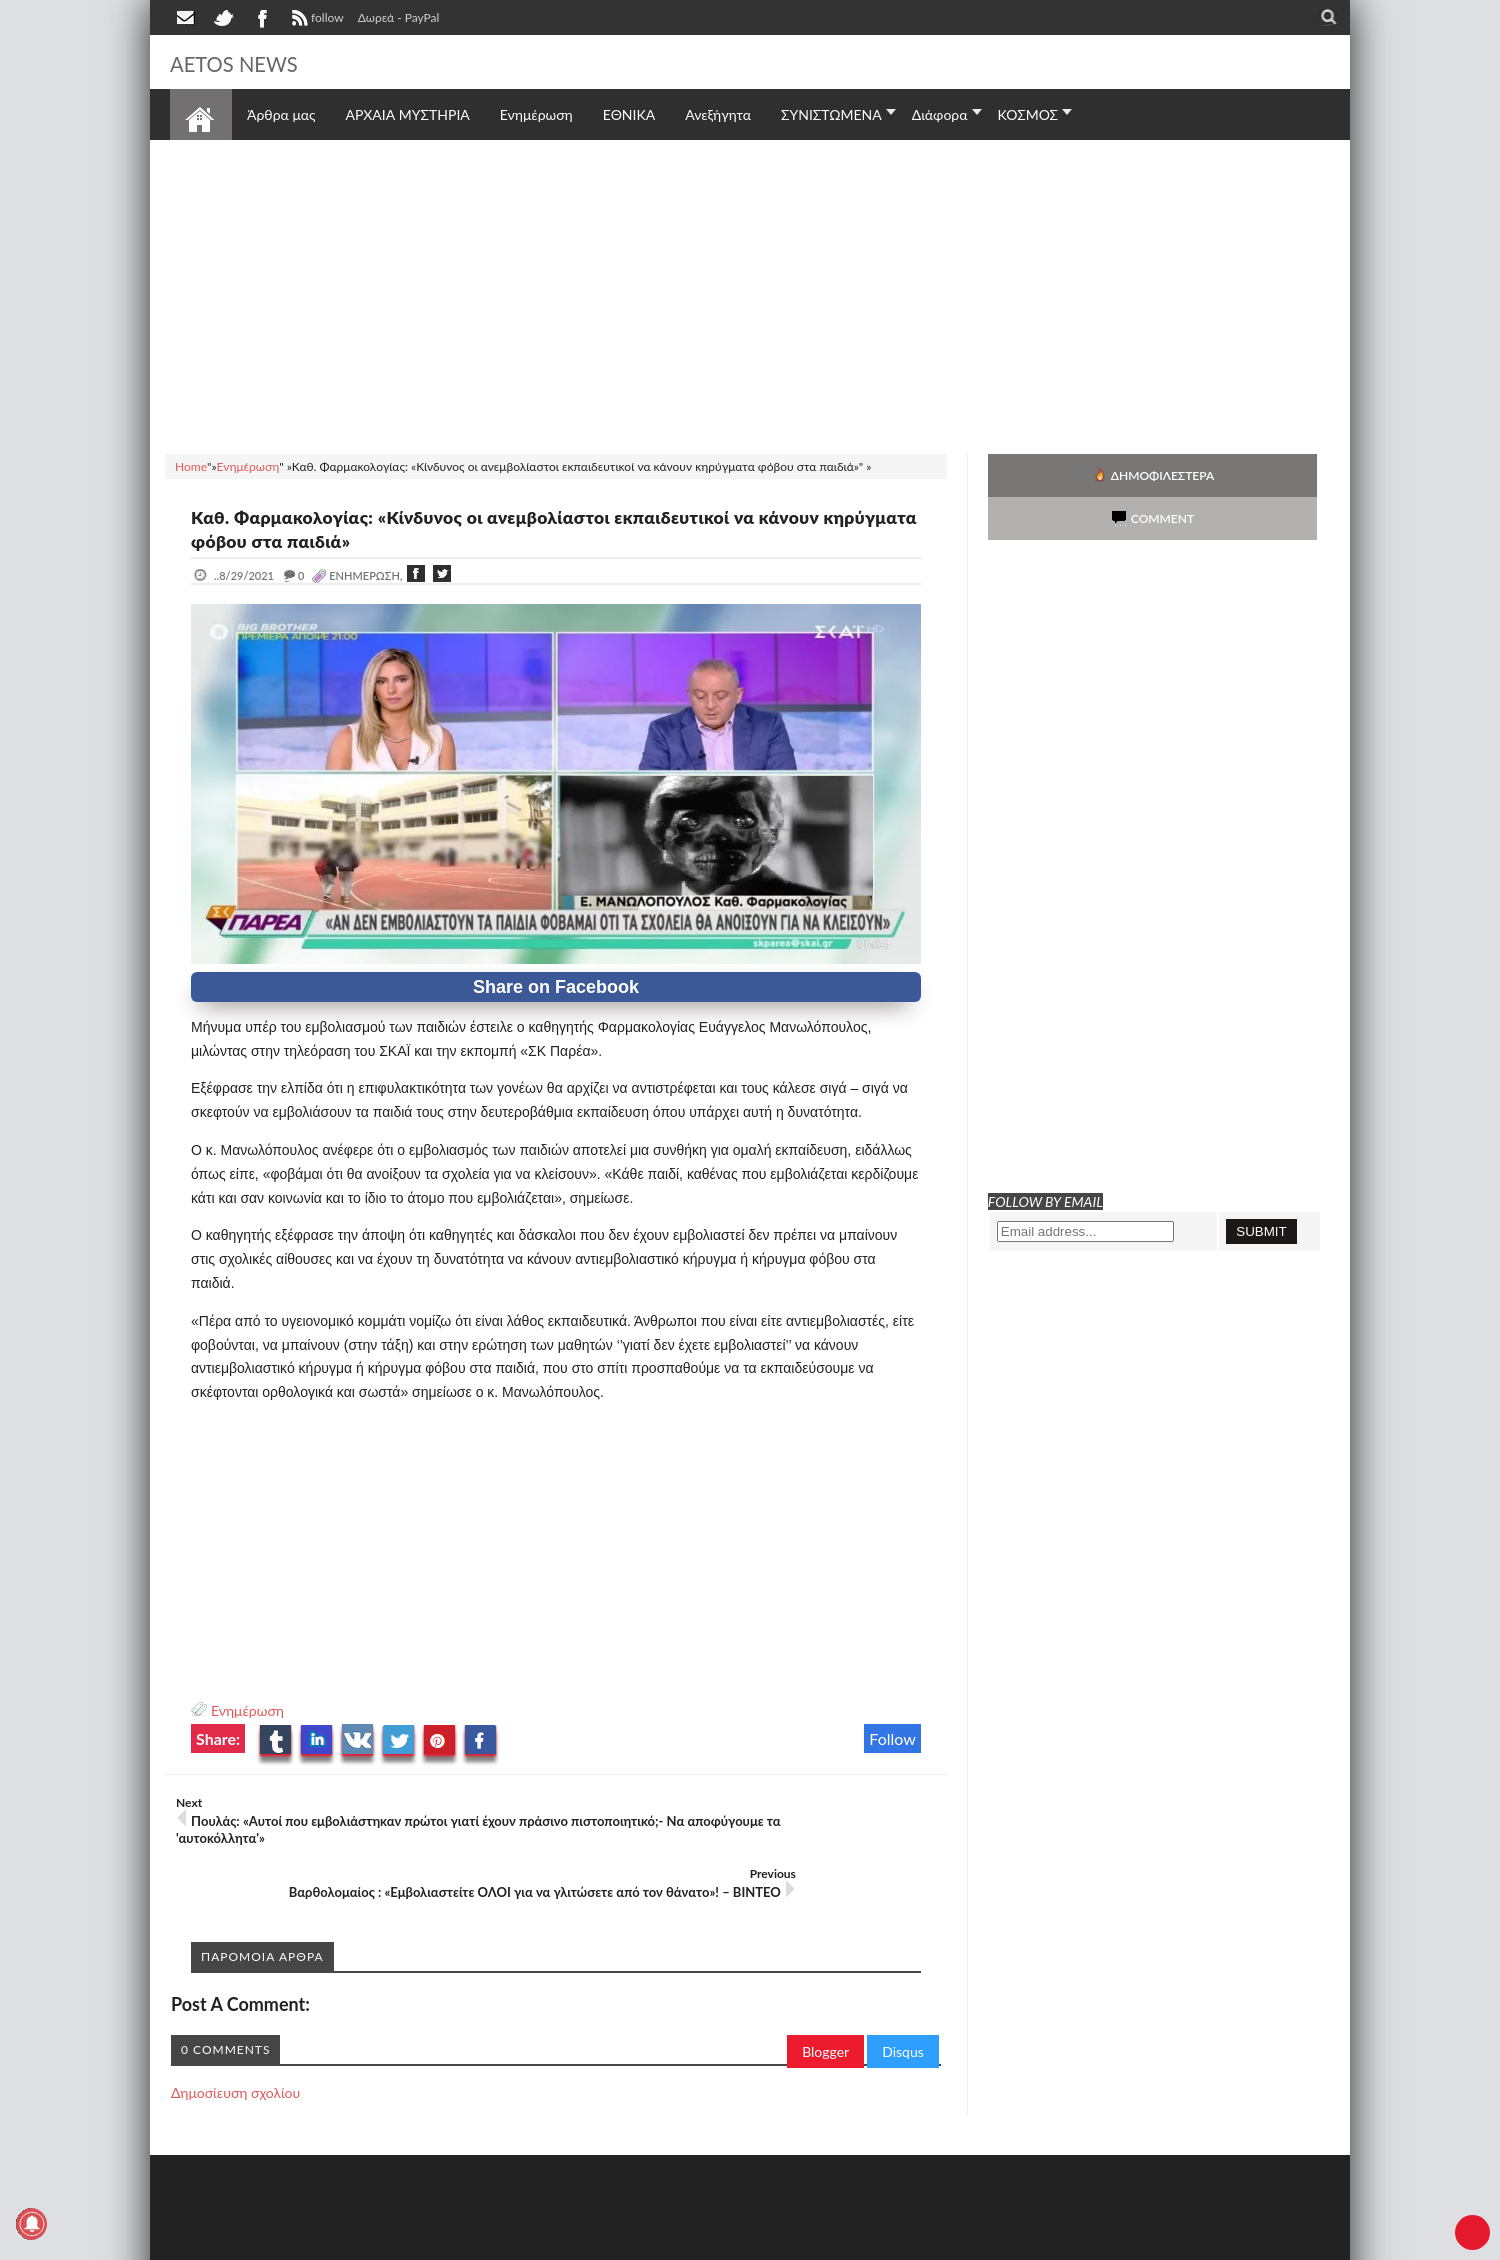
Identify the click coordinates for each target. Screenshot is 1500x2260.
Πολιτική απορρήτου (545, 2242)
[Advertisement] (750, 294)
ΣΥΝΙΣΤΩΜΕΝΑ (831, 114)
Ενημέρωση (247, 1710)
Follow (892, 1738)
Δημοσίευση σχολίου (235, 2037)
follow (315, 20)
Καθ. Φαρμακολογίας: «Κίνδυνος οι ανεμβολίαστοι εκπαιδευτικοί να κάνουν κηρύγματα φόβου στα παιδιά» (530, 528)
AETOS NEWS (252, 62)
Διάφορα (940, 114)
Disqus (903, 1996)
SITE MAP (454, 2242)
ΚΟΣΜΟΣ (1028, 114)
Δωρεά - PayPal (399, 17)
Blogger (825, 1996)
